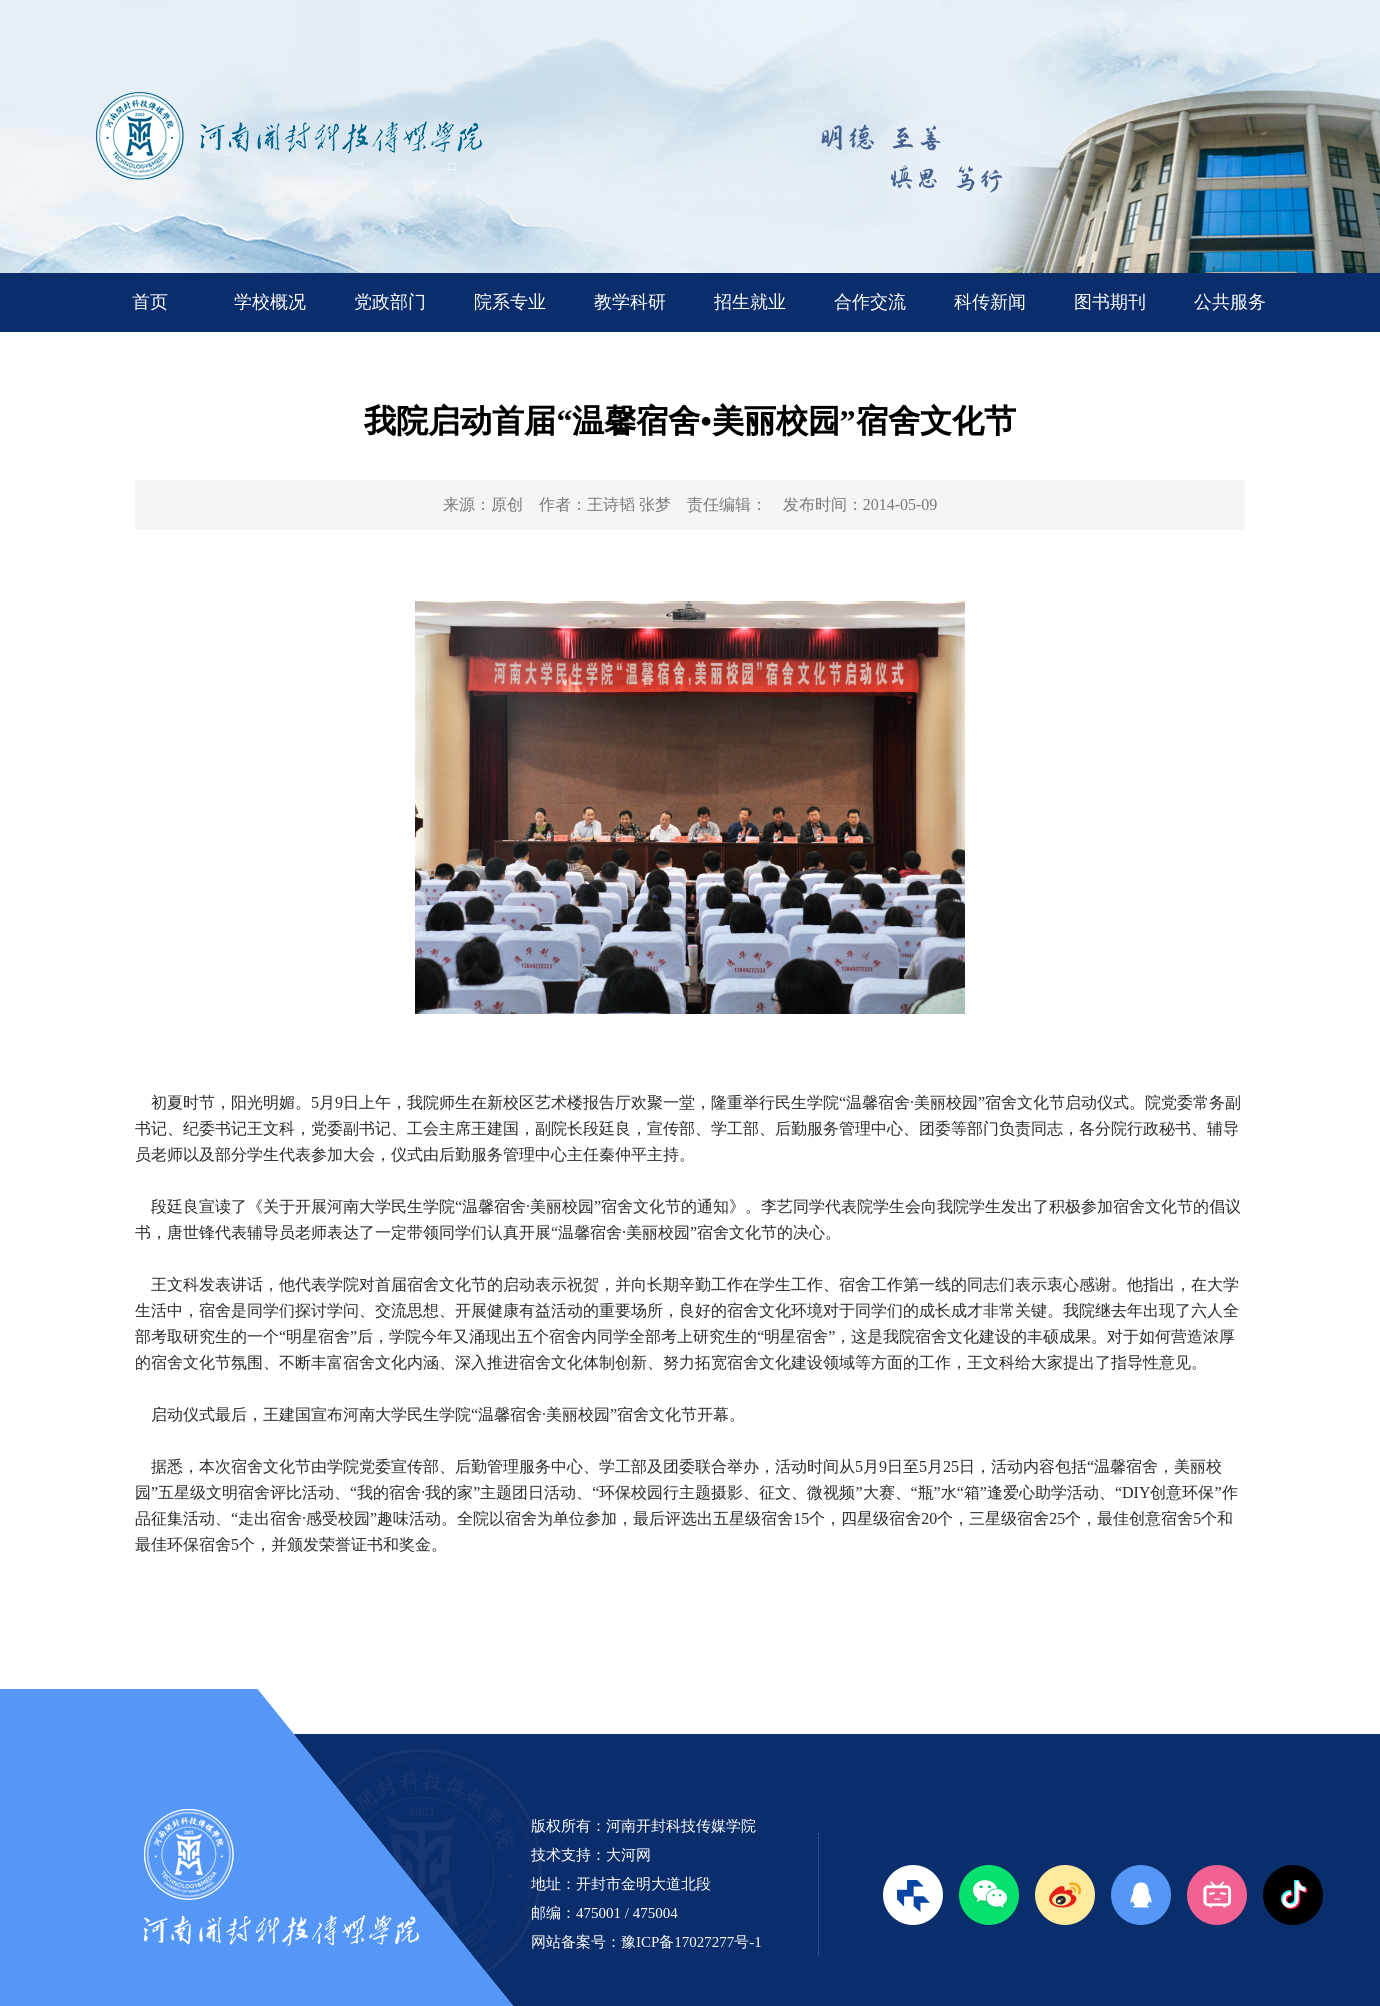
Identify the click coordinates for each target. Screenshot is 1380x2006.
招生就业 (750, 302)
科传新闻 (990, 302)
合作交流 (870, 302)
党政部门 (390, 302)
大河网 (628, 1855)
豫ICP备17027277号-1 (691, 1942)
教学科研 (630, 302)
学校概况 (270, 302)
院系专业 (510, 302)
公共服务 (1230, 302)
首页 (150, 302)
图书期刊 (1110, 302)
